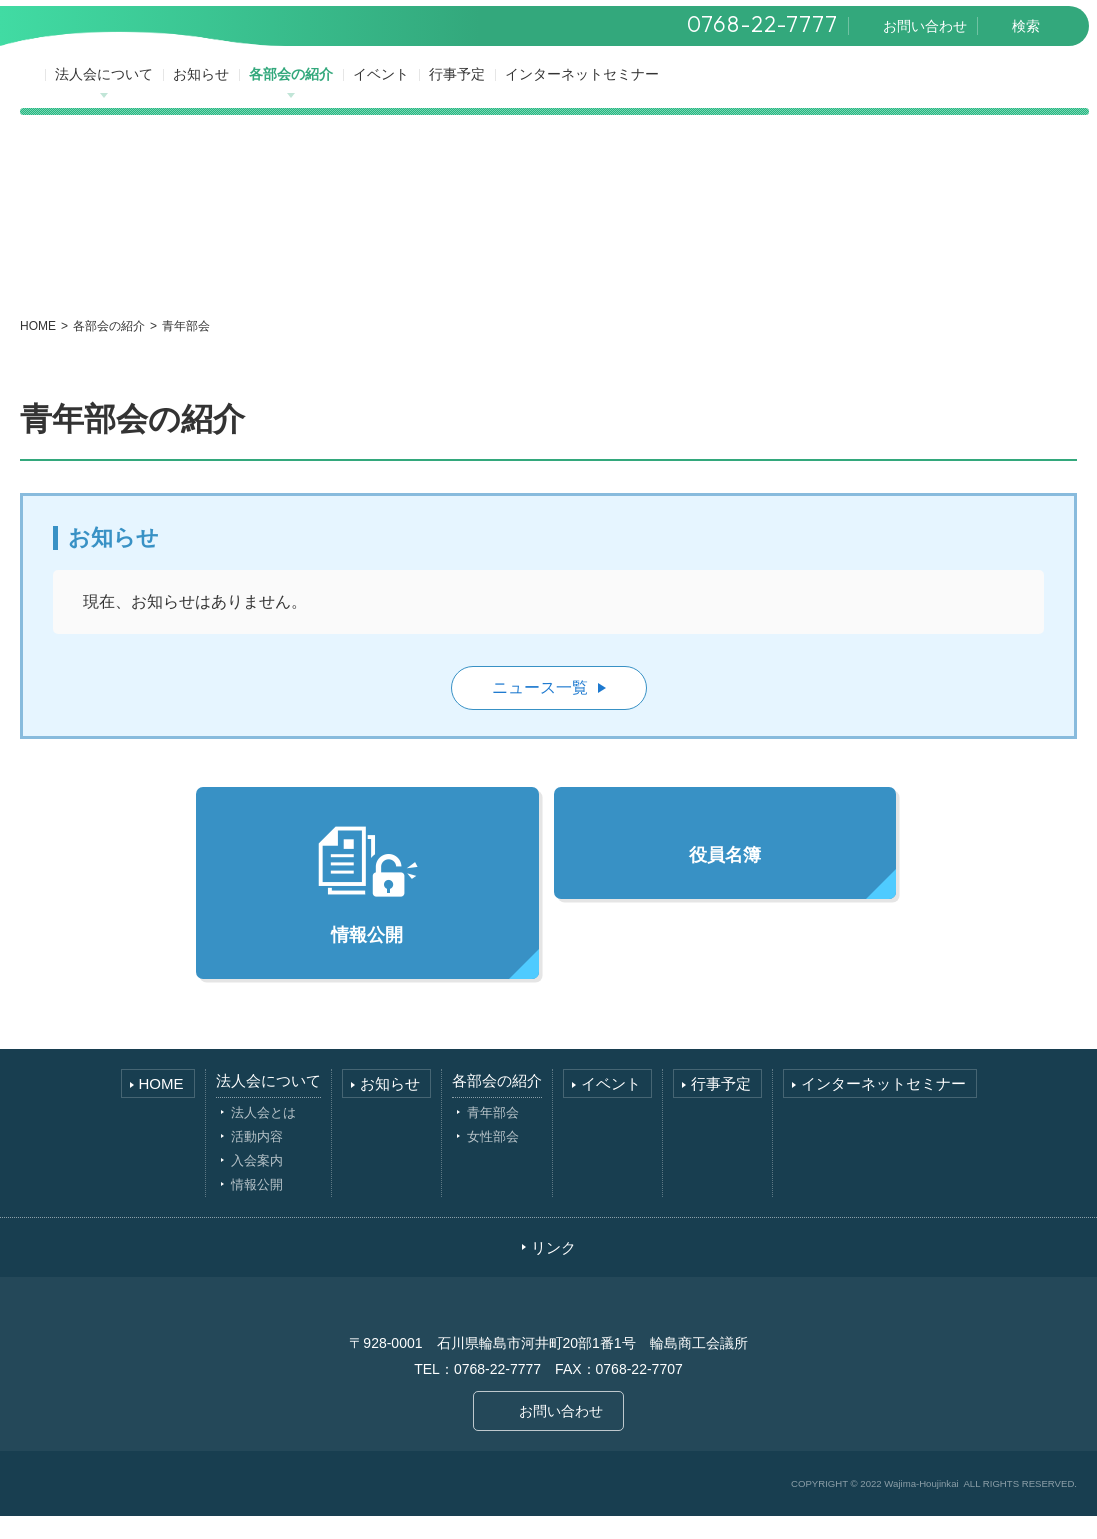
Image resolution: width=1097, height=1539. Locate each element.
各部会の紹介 (296, 92)
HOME (38, 349)
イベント (386, 92)
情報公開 (367, 906)
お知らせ (206, 92)
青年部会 (493, 1135)
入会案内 (257, 1183)
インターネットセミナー (587, 92)
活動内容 (257, 1159)
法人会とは (263, 1135)
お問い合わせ (561, 1434)
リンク (553, 1270)
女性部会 (493, 1159)
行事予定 (462, 92)
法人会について (109, 92)
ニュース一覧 (540, 710)
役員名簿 (725, 878)
